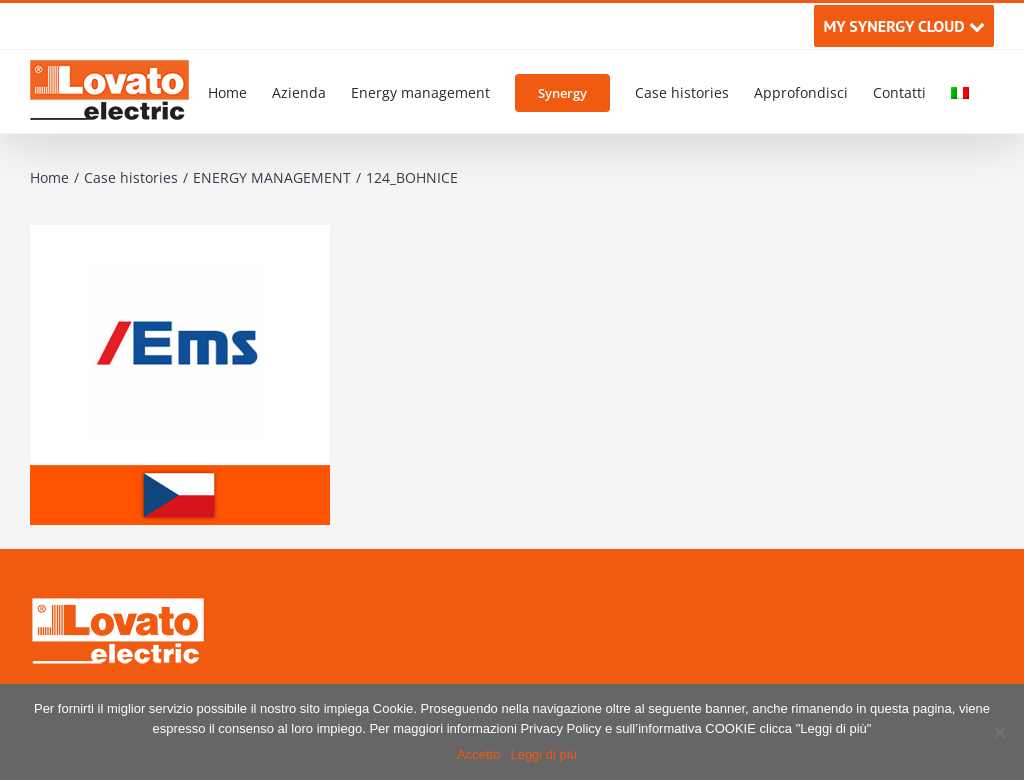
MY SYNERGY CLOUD (903, 26)
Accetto (478, 754)
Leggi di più (543, 754)
